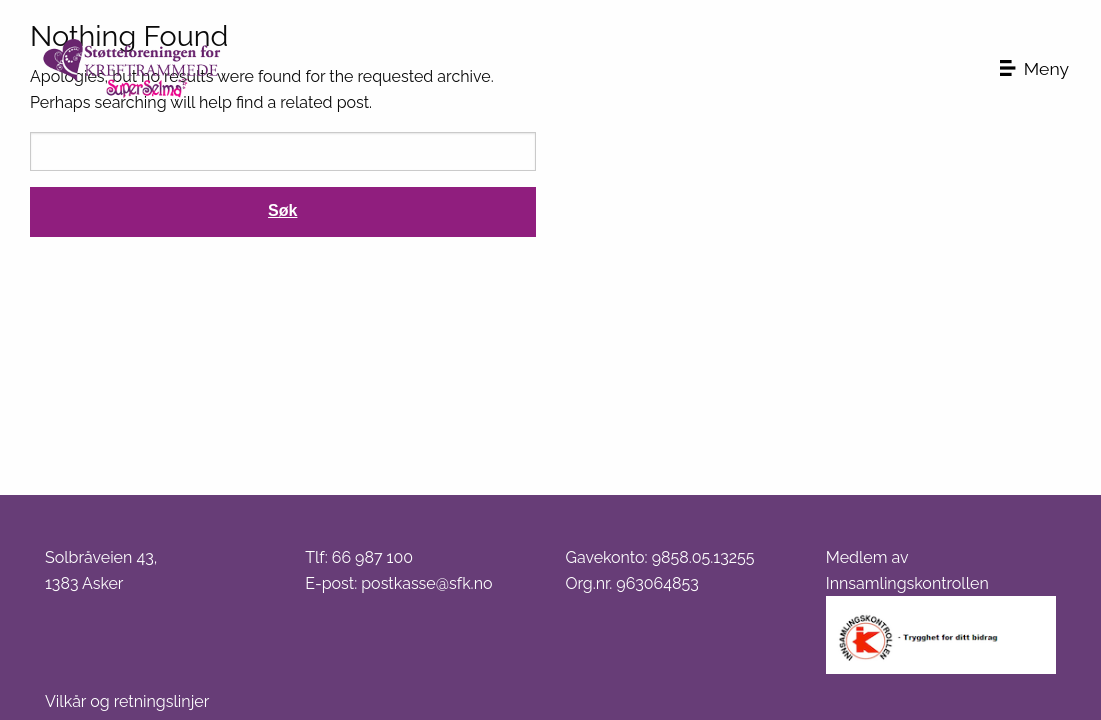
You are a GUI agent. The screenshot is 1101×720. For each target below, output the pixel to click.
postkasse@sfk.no (426, 583)
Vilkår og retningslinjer (127, 701)
